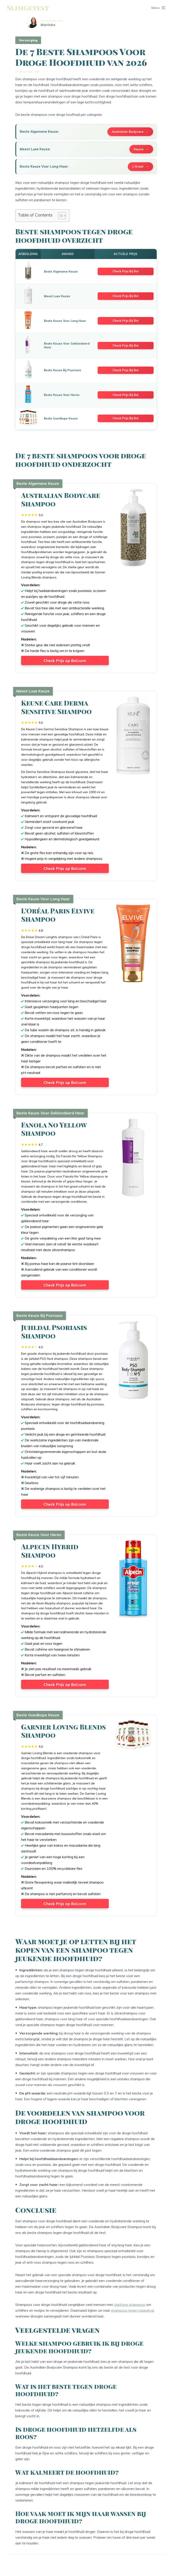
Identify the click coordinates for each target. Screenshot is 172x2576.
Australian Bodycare (127, 132)
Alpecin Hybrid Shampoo (49, 1551)
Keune (138, 149)
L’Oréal (137, 167)
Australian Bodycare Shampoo (60, 499)
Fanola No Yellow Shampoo (54, 1129)
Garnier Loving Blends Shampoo (63, 1731)
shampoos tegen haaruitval (132, 2310)
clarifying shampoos (129, 2304)
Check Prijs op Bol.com (64, 660)
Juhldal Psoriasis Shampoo (54, 1331)
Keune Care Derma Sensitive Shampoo (56, 707)
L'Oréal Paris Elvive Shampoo (57, 915)
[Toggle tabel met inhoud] (60, 215)
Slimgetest (28, 7)
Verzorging (28, 40)
